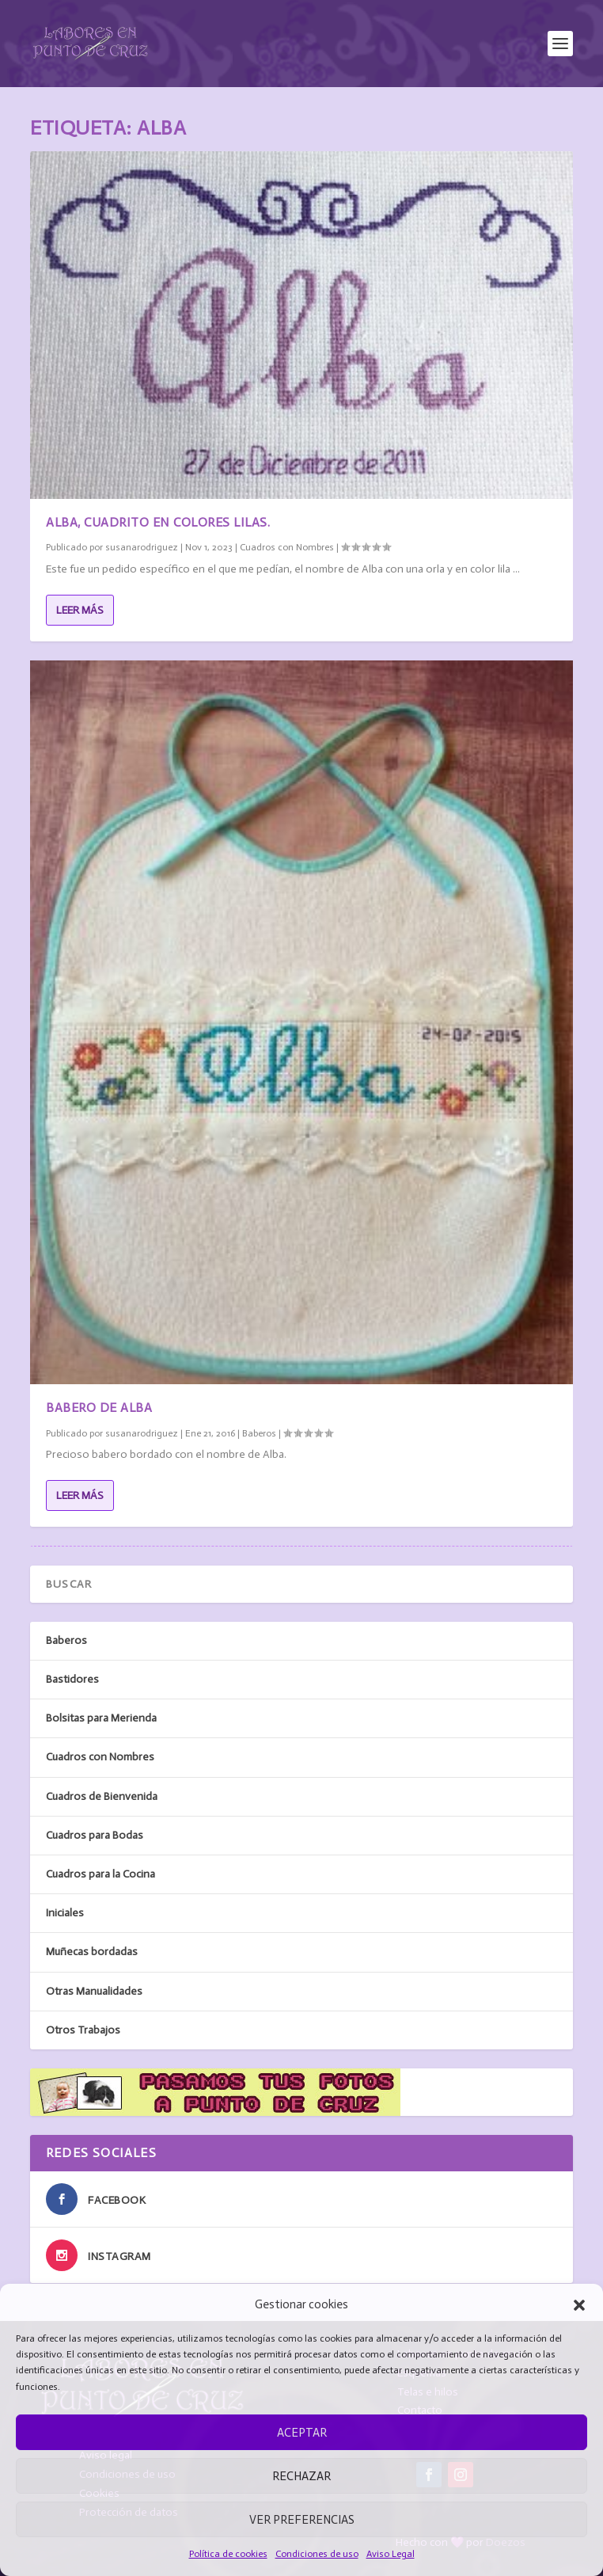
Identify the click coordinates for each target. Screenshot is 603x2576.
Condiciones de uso (316, 2553)
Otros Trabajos (83, 2030)
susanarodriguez (141, 547)
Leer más (80, 610)
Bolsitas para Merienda (101, 1718)
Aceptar (302, 2433)
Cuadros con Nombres (287, 547)
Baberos (259, 1433)
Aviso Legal (390, 2553)
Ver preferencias (302, 2520)
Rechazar (301, 2476)
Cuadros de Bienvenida (101, 1796)
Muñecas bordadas (92, 1951)
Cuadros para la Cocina (100, 1874)
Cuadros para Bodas (94, 1835)
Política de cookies (228, 2553)
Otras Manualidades (94, 1991)
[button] (579, 2305)
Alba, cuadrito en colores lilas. (158, 522)
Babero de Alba (99, 1407)
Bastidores (72, 1679)
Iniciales (65, 1913)
